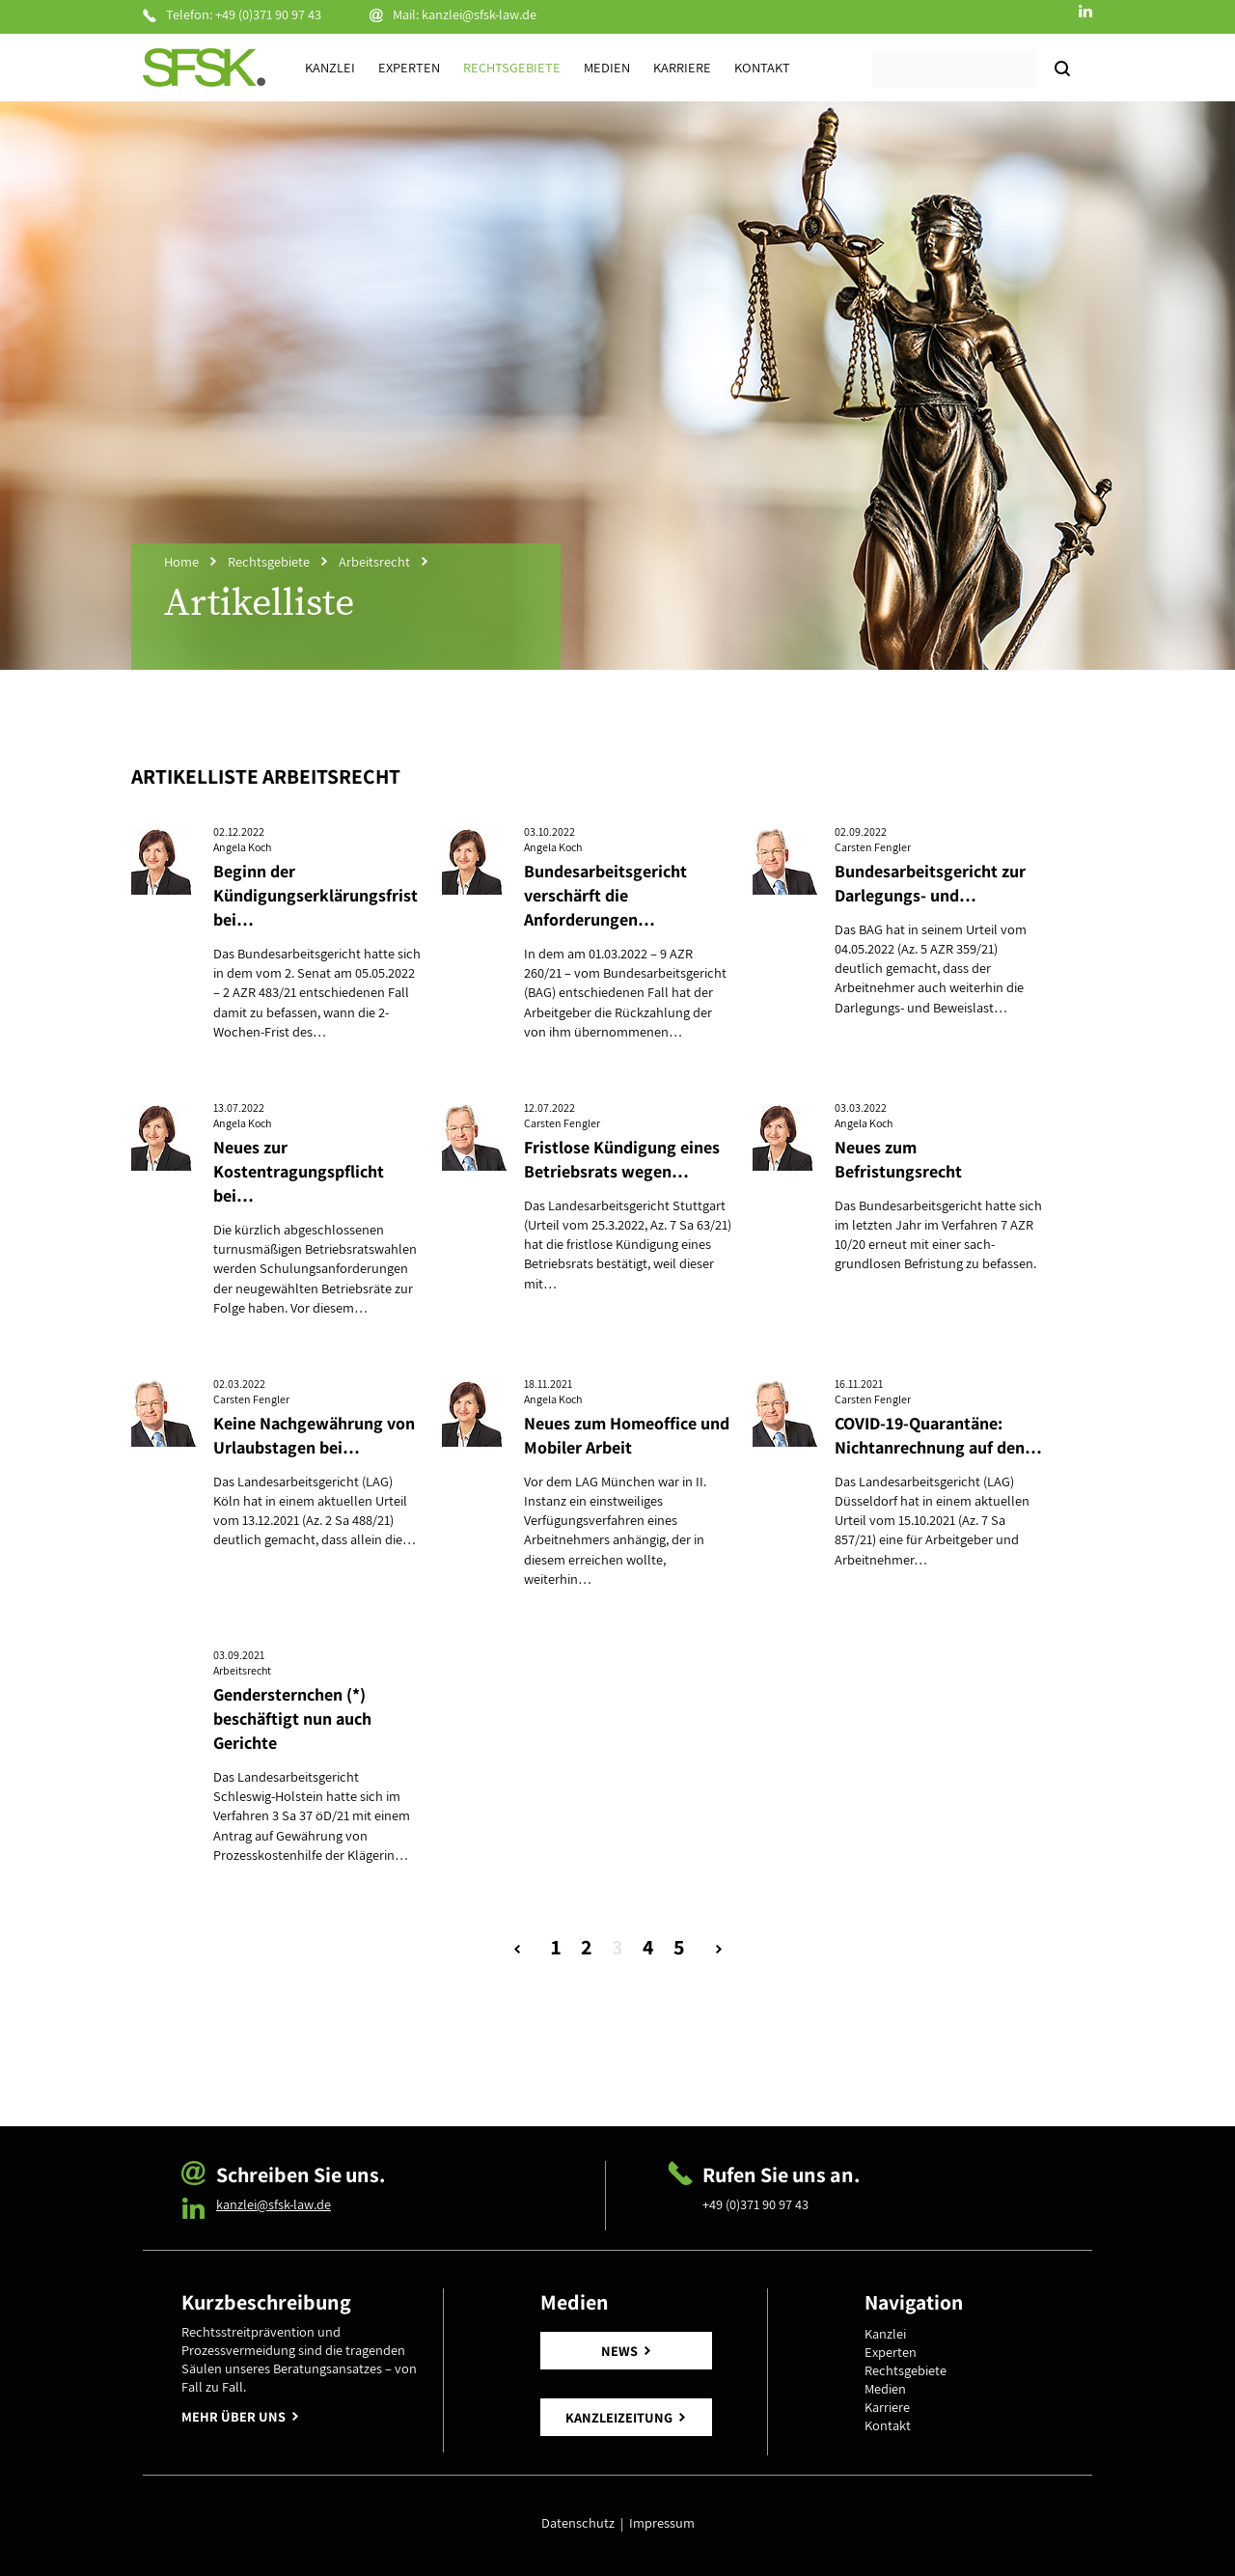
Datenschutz (580, 2522)
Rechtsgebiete (512, 67)
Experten (409, 67)
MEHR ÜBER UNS (233, 2416)
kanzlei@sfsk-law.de (479, 14)
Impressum (662, 2522)
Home (181, 561)
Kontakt (762, 67)
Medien (607, 67)
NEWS (619, 2350)
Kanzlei (330, 67)
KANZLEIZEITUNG (618, 2417)
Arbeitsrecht (374, 561)
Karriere (682, 67)
